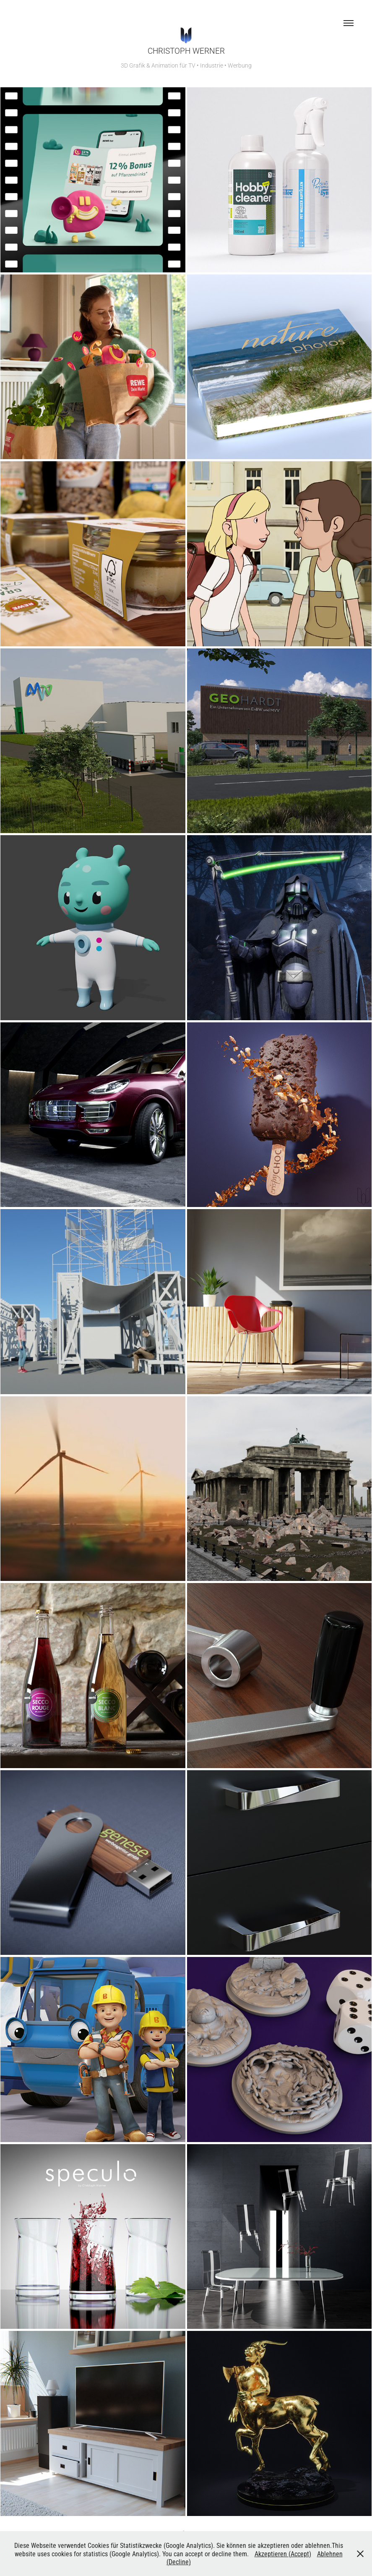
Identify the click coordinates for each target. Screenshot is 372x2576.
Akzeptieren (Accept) (283, 2553)
